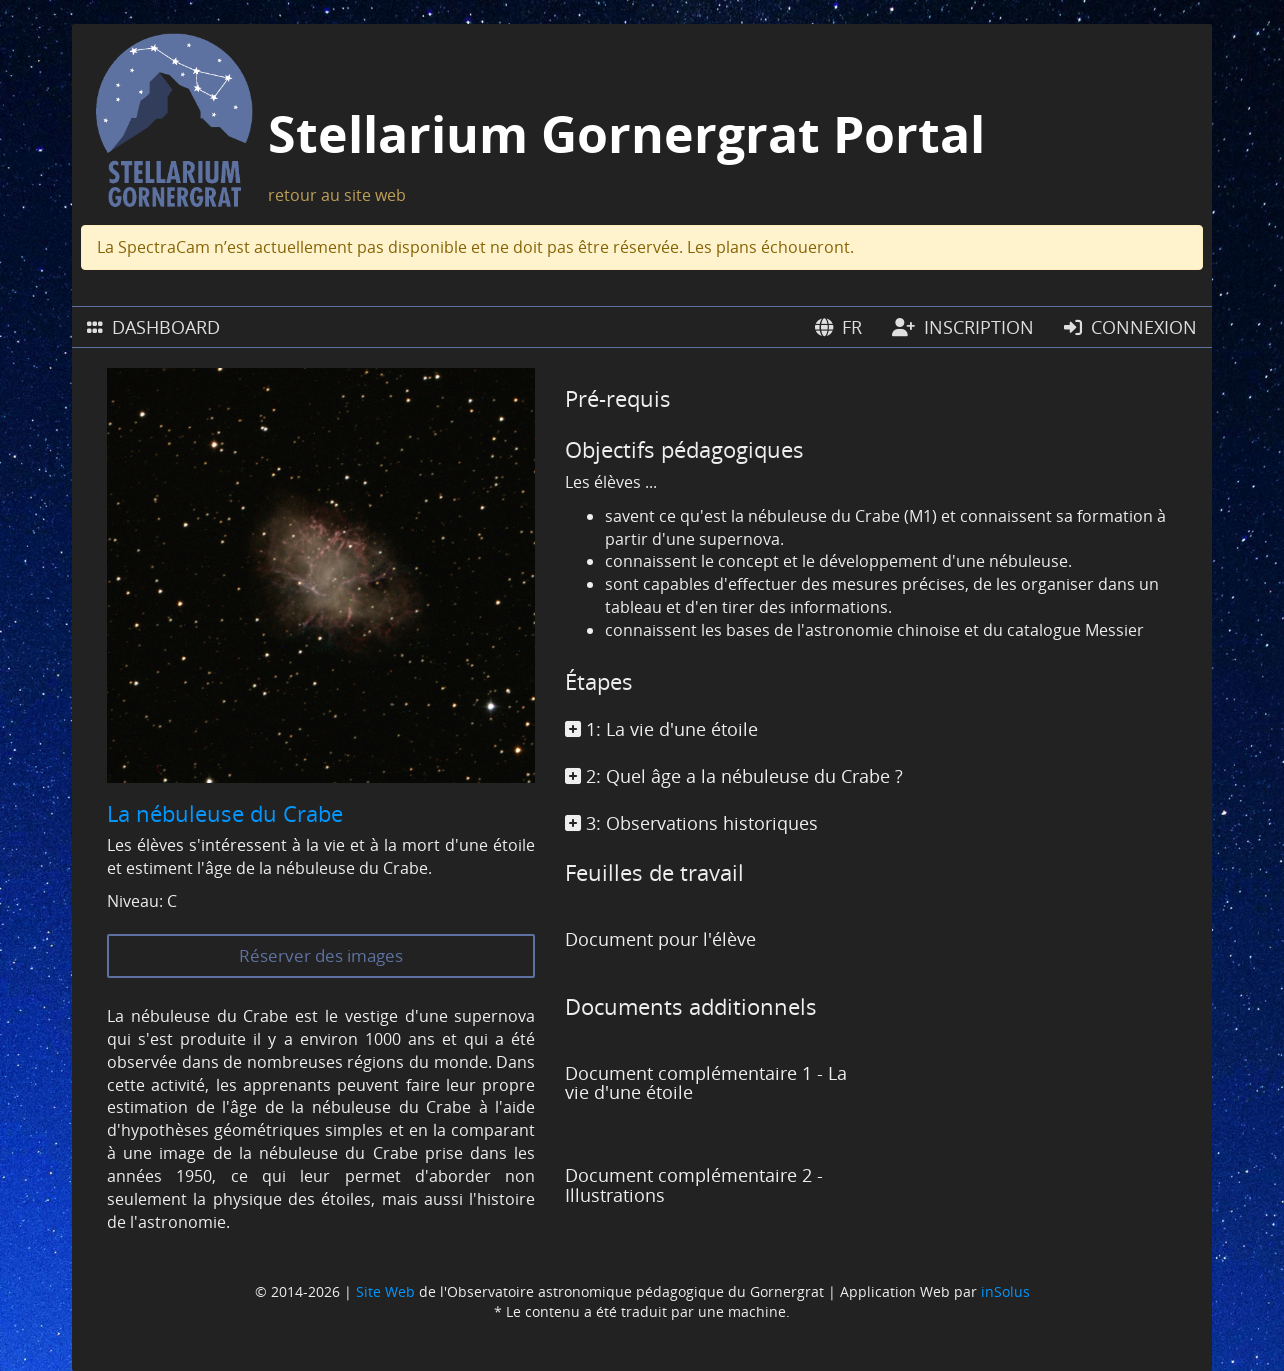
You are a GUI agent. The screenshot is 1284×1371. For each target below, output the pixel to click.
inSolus (1005, 1291)
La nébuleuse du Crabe (225, 813)
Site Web (385, 1291)
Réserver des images (321, 955)
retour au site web (337, 195)
